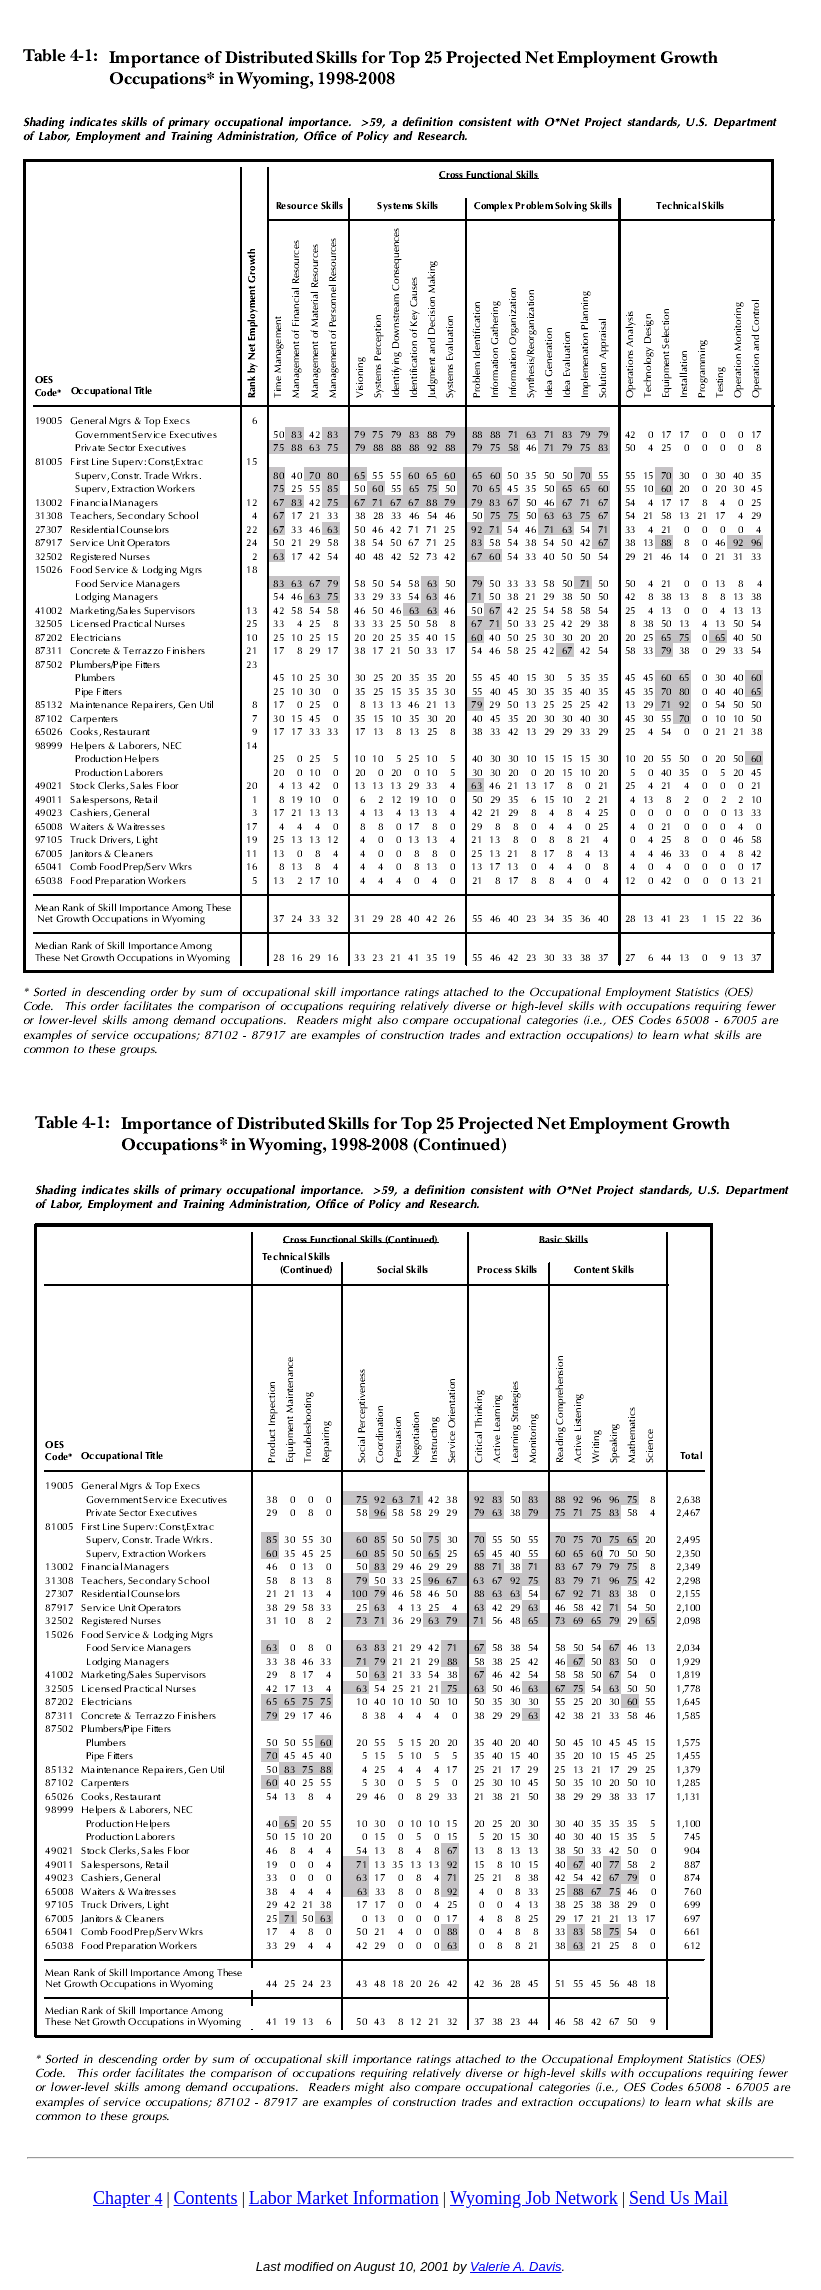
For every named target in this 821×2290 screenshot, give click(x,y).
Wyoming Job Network (534, 2198)
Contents (206, 2198)
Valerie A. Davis (516, 2266)
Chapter (123, 2198)
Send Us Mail (678, 2198)
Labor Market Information (344, 2198)
